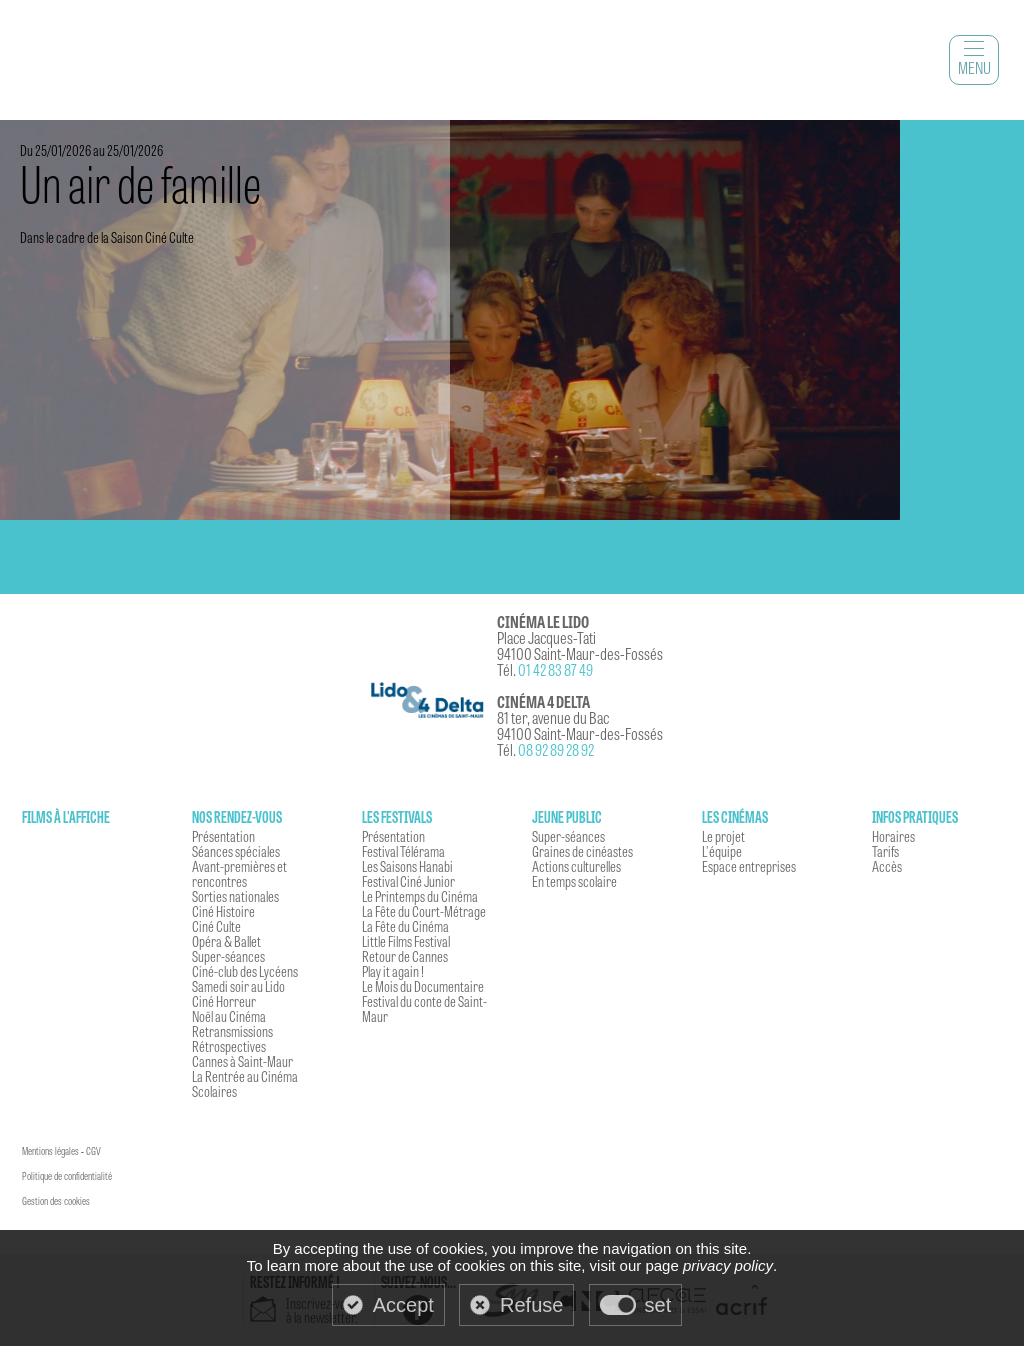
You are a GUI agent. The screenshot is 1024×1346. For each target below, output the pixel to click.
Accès (887, 866)
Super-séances (228, 956)
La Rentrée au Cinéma (245, 1076)
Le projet (723, 836)
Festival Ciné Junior (408, 881)
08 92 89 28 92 (556, 749)
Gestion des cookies (56, 1201)
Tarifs (885, 851)
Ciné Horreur (224, 1001)
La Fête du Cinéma (405, 926)
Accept (403, 1305)
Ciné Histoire (223, 911)
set (658, 1305)
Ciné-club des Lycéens (245, 971)
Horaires (893, 836)
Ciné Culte (216, 926)
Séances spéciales (236, 851)
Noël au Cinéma (229, 1016)
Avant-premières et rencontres (239, 873)
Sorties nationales (235, 896)
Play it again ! (393, 971)
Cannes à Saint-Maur (242, 1061)
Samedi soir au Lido (238, 986)
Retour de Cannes (405, 956)
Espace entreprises (749, 866)
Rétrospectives (229, 1046)
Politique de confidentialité (67, 1176)
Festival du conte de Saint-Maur (424, 1008)
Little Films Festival (406, 941)
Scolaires (214, 1091)
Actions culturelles (576, 866)
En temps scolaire (574, 881)
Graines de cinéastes (582, 851)
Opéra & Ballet (226, 941)
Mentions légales (50, 1151)
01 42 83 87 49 (555, 669)
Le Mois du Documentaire (423, 986)
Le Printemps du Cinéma (420, 896)
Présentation (223, 836)
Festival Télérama (403, 851)
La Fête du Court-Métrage (424, 911)
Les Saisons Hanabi (407, 866)
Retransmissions (232, 1031)
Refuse (531, 1305)
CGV (93, 1151)
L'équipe (722, 851)
